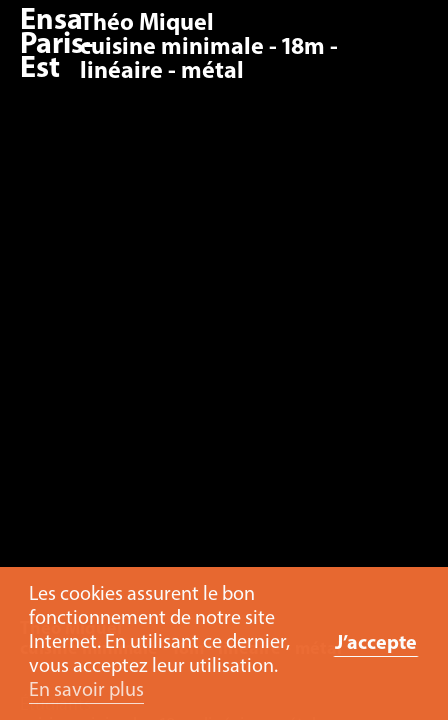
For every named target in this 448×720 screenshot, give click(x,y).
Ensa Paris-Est (57, 45)
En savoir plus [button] (86, 691)
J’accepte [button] (376, 644)
